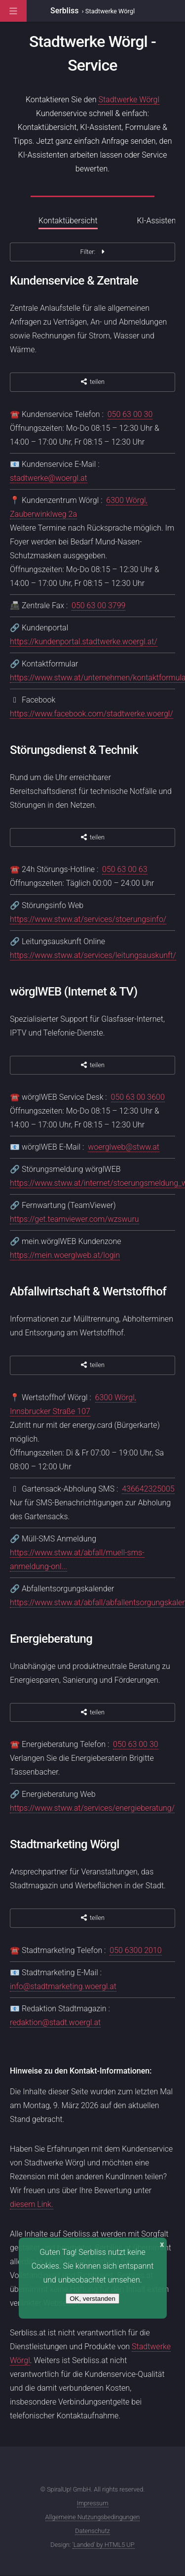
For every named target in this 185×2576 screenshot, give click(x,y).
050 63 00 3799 (98, 605)
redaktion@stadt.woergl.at (55, 2022)
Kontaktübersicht (68, 220)
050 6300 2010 (135, 1950)
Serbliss (64, 10)
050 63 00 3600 (138, 1097)
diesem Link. (31, 2204)
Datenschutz (92, 2530)
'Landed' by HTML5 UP (104, 2544)
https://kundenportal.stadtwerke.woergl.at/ (83, 641)
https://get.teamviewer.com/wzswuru (74, 1219)
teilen (92, 381)
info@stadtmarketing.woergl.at (63, 1986)
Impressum (93, 2503)
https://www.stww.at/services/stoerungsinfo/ (88, 919)
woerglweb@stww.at (123, 1147)
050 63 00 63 (125, 869)
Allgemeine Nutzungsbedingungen (92, 2517)
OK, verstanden (92, 2298)
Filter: (92, 251)
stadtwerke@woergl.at (48, 478)
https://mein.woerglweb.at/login (65, 1255)
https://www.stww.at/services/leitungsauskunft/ (93, 955)
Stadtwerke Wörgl (128, 99)
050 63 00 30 (130, 414)
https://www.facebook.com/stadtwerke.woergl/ (91, 713)
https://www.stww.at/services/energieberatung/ (92, 1808)
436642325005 (148, 1489)
